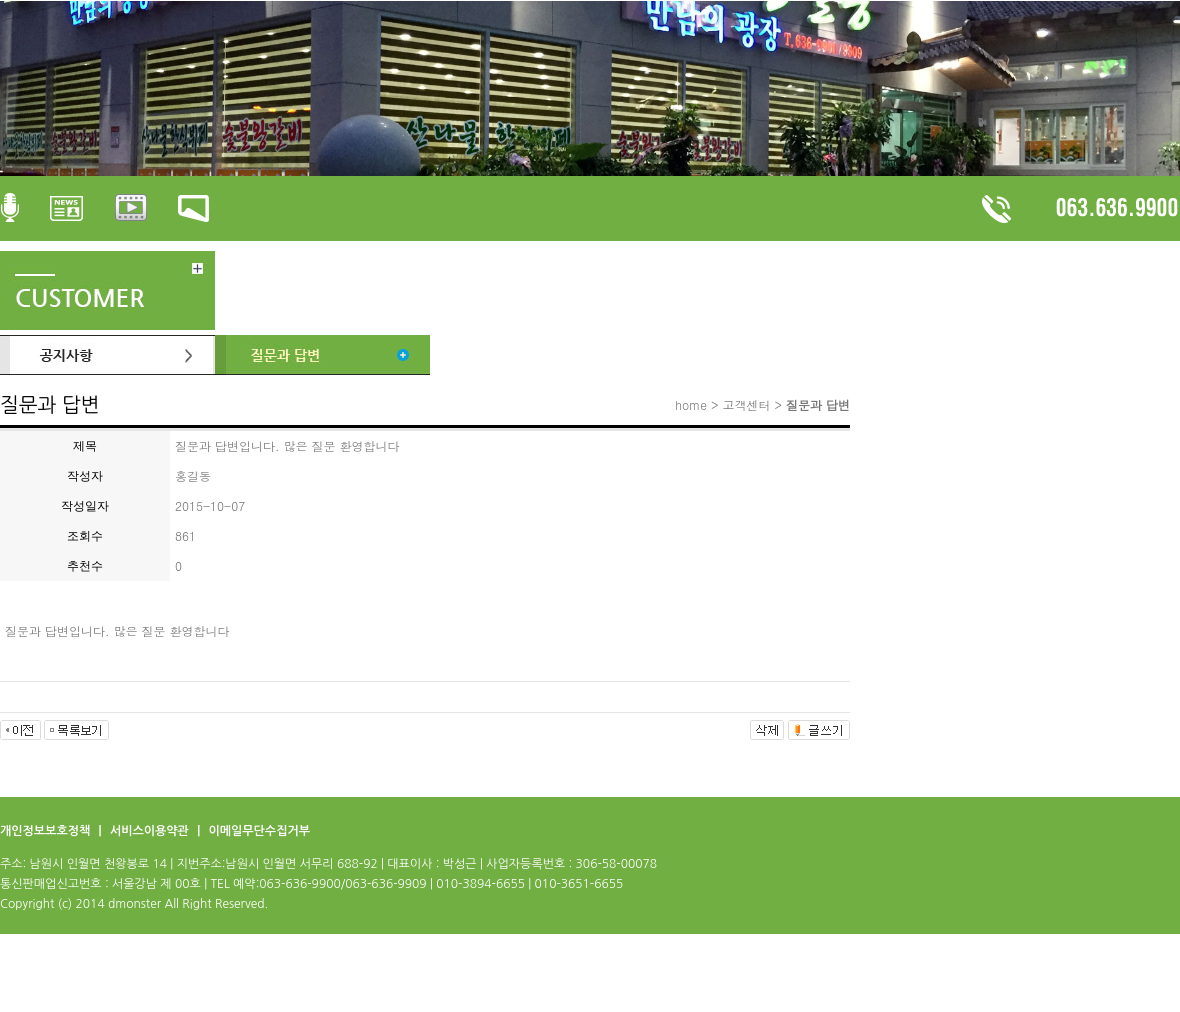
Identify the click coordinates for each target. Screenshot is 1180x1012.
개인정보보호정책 (47, 831)
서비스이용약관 (151, 831)
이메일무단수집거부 (259, 831)
